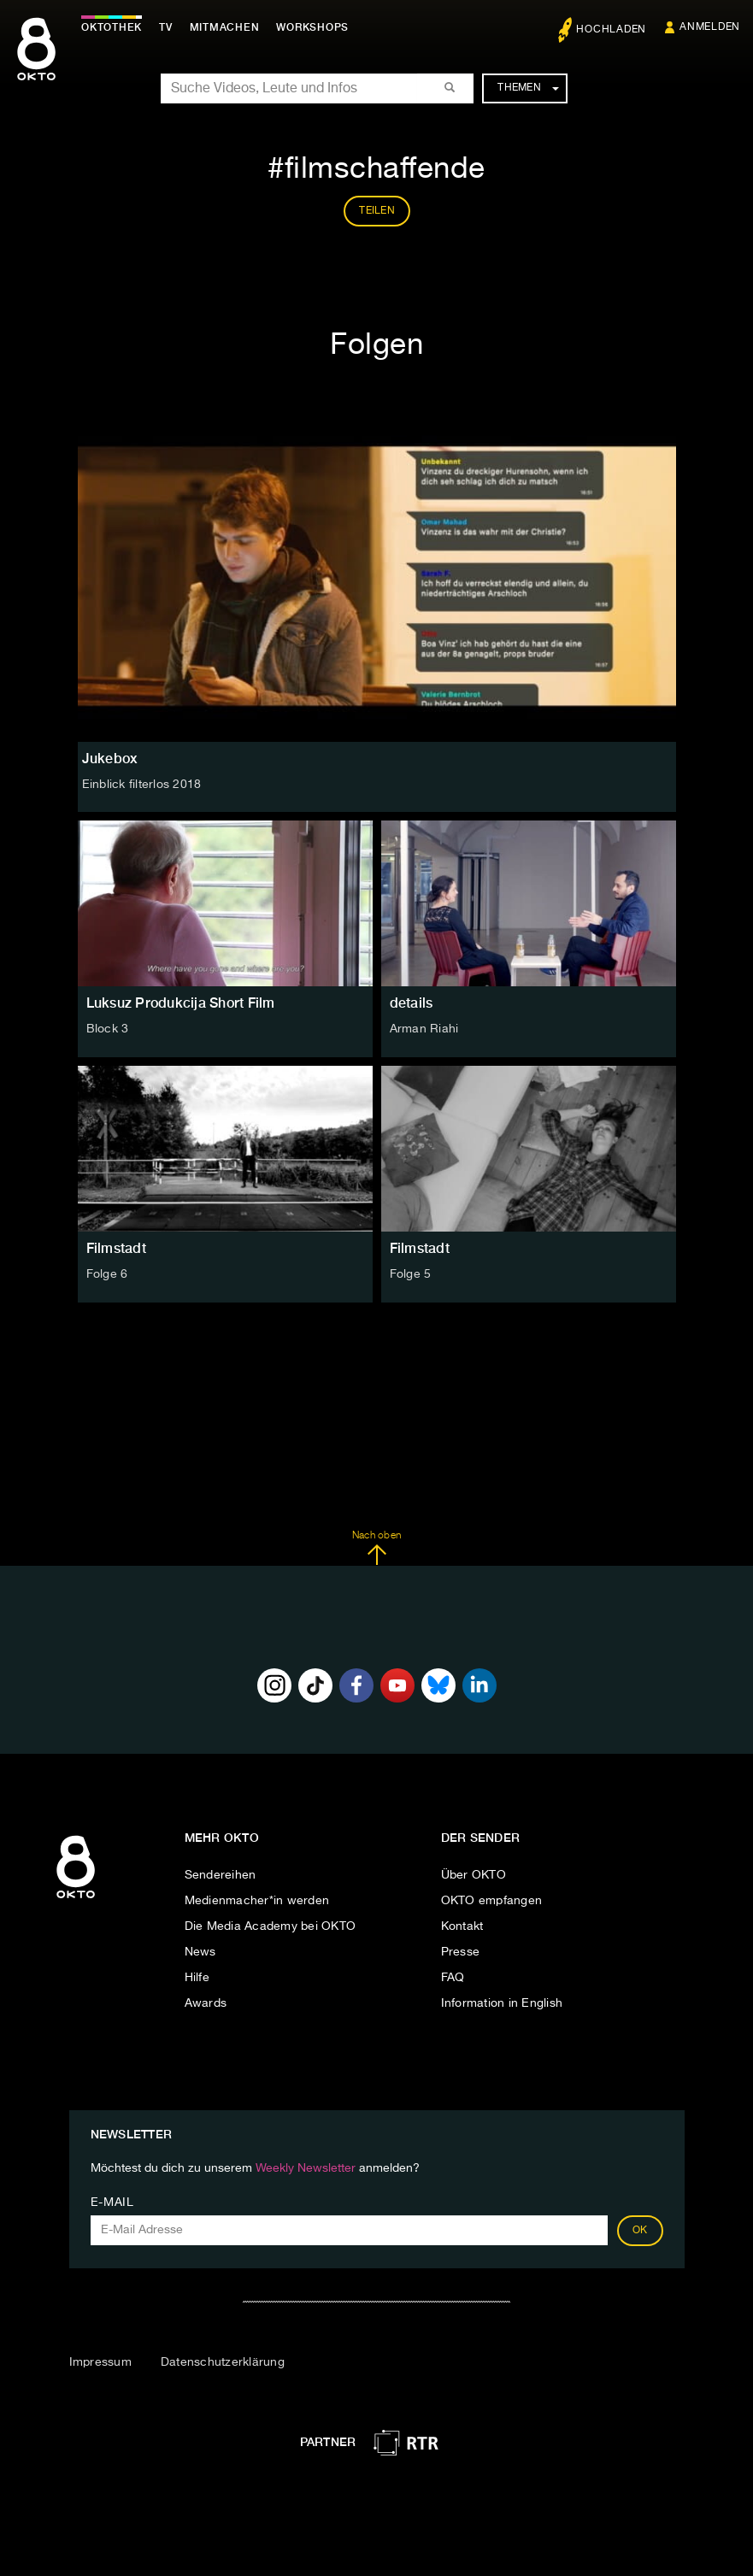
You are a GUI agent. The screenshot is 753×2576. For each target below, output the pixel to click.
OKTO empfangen (492, 1901)
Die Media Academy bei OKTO (270, 1926)
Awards (206, 2003)
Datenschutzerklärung (223, 2362)
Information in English (502, 2003)
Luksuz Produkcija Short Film (180, 1003)
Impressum (100, 2362)
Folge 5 (411, 1274)
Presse (460, 1952)
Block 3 (107, 1029)
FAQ (453, 1978)
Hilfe (197, 1978)
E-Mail (112, 2202)
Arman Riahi (424, 1029)
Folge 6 (107, 1274)
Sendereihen (220, 1875)
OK (640, 2231)
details (411, 1003)
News (200, 1952)
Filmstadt (116, 1248)
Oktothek (111, 27)
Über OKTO (473, 1875)
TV (166, 27)
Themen (527, 88)
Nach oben (376, 1548)
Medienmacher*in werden (257, 1901)
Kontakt (462, 1926)
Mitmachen (225, 27)
